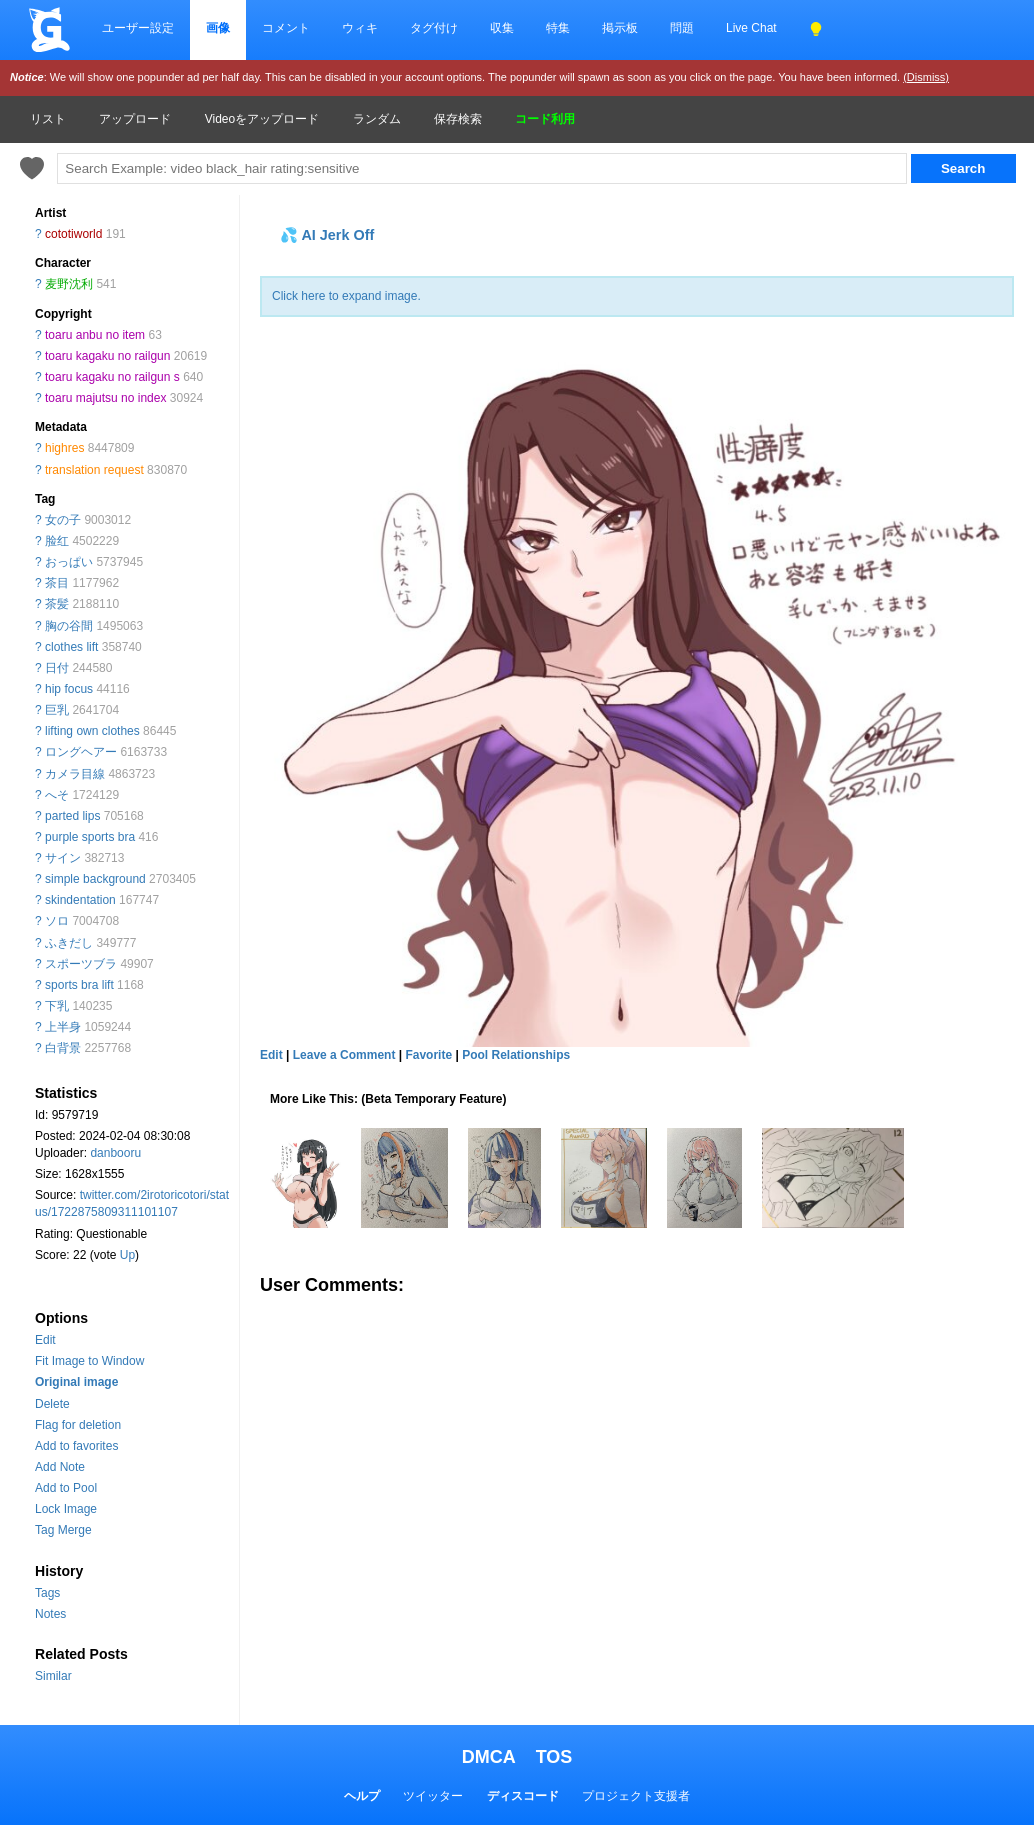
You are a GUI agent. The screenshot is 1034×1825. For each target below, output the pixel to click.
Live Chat (751, 28)
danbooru (115, 1153)
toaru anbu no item (95, 335)
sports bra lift (79, 985)
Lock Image (66, 1509)
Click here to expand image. (346, 296)
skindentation (80, 900)
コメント (286, 28)
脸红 (57, 541)
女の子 (63, 520)
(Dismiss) (926, 77)
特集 (558, 28)
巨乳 (57, 710)
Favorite (428, 1055)
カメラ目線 (75, 774)
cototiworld (73, 234)
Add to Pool (66, 1488)
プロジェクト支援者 (636, 1796)
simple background (95, 879)
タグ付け (434, 28)
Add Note (60, 1467)
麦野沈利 (69, 284)
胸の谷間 (69, 626)
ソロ (57, 921)
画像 (218, 28)
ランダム (377, 119)
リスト (48, 119)
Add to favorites (76, 1446)
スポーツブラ (81, 964)
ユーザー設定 (138, 28)
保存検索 (458, 119)
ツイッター (433, 1796)
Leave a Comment (344, 1055)
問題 (682, 28)
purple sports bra (90, 837)
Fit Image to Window (89, 1361)
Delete (52, 1404)
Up (127, 1255)
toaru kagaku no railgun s (112, 377)
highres (64, 448)
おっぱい (69, 562)
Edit (45, 1340)
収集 (502, 28)
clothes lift (71, 647)
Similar (53, 1676)
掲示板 (620, 28)
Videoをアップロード (262, 119)
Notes (50, 1614)
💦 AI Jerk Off (327, 235)
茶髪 (57, 604)
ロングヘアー (81, 752)
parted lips (72, 816)
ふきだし (69, 943)
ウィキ (360, 28)
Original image (76, 1382)
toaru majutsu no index (105, 398)
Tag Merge (63, 1530)
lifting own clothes (92, 731)
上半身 (63, 1027)
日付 (57, 668)
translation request (94, 470)
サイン (63, 858)
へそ (57, 795)
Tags (47, 1593)
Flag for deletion (78, 1425)
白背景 (63, 1048)
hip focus (69, 689)
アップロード (135, 119)
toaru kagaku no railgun (107, 356)
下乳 (57, 1006)
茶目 (57, 583)
